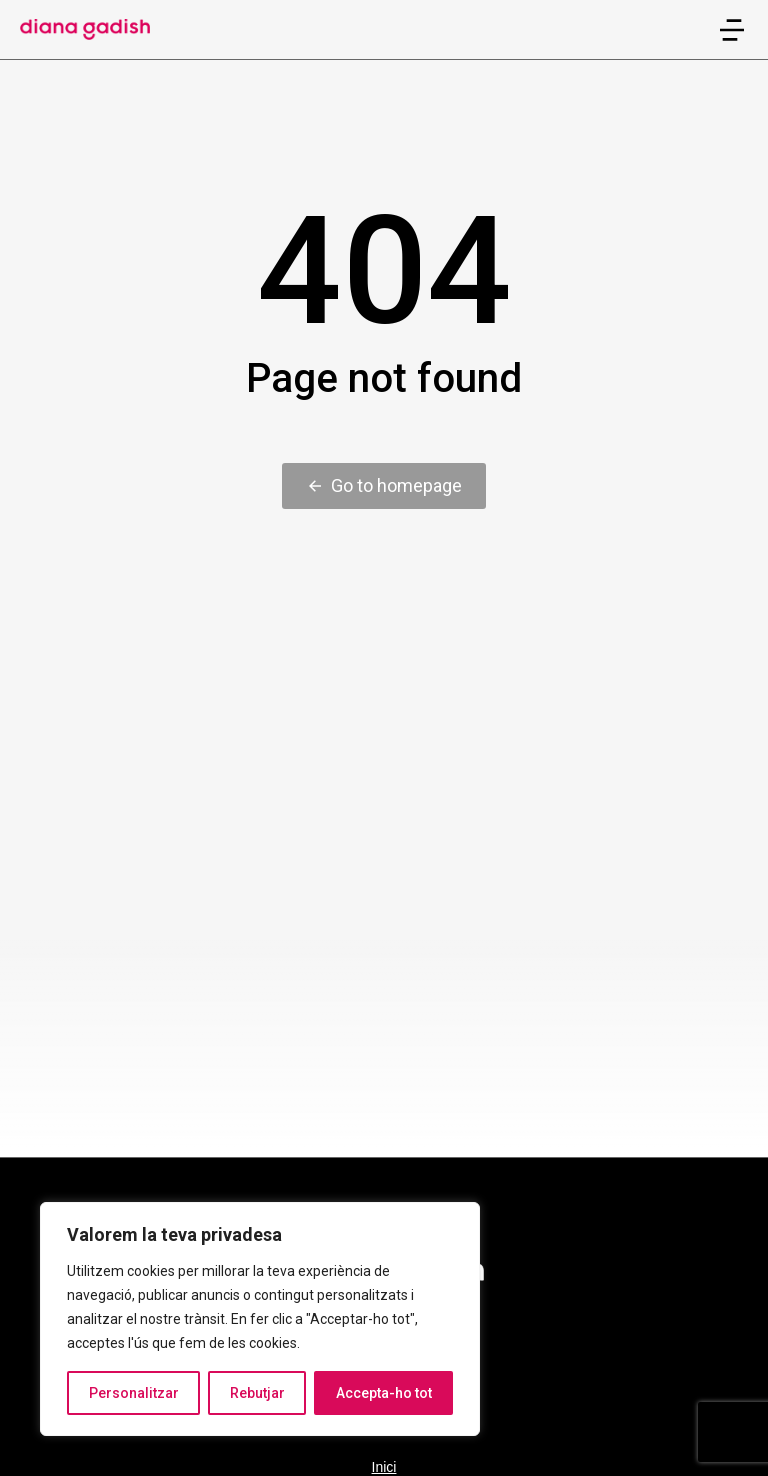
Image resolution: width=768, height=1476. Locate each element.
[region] (260, 1319)
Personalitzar (134, 1393)
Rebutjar (257, 1393)
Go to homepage (384, 485)
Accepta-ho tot (384, 1393)
